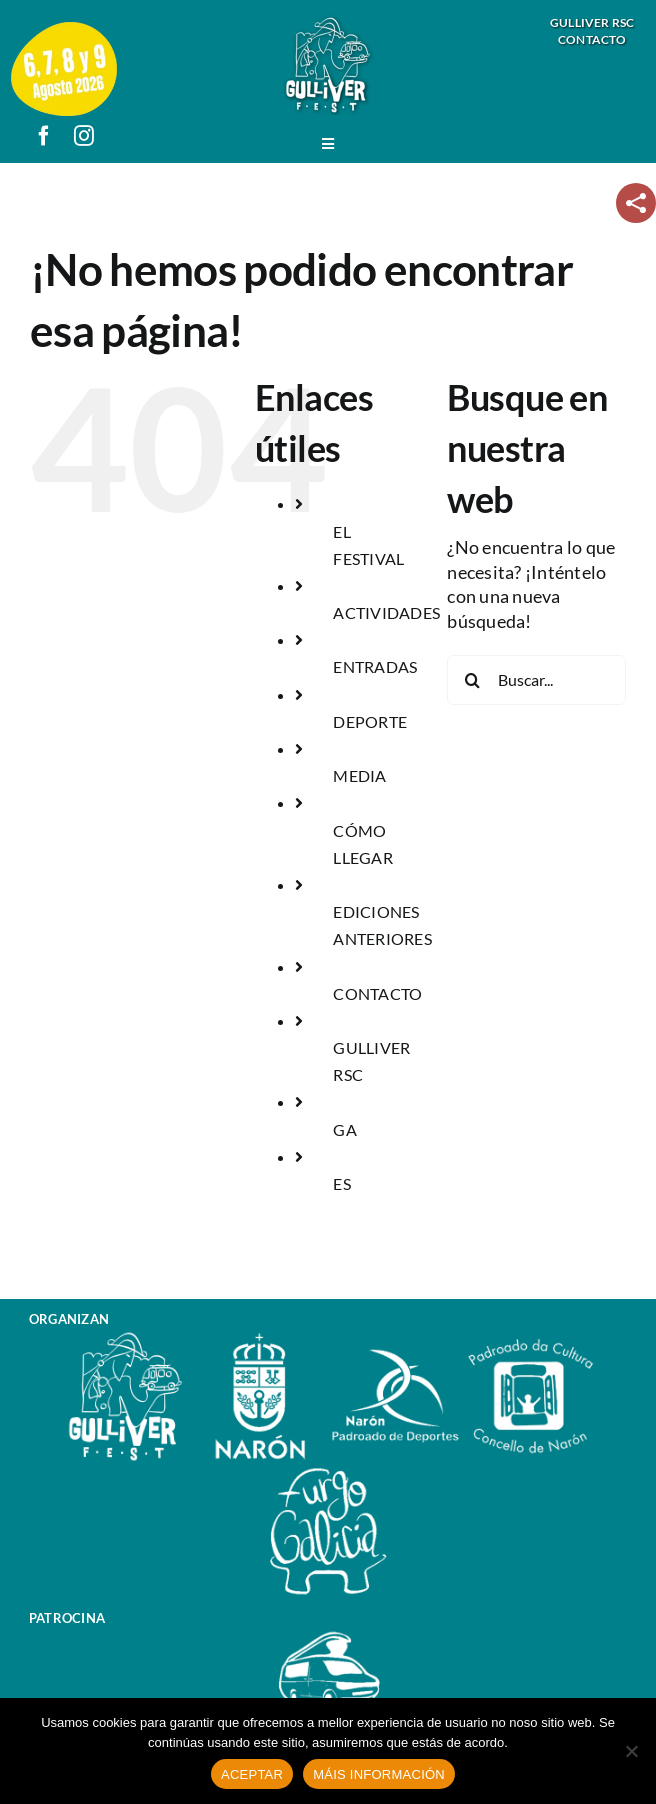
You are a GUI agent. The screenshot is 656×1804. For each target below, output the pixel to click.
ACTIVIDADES (386, 612)
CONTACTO (377, 993)
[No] (631, 1751)
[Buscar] (472, 680)
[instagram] (84, 136)
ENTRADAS (375, 666)
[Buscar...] (536, 680)
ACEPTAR (252, 1774)
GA (345, 1129)
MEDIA (359, 775)
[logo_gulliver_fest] (328, 23)
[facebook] (44, 136)
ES (342, 1183)
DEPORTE (370, 721)
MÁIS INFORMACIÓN (379, 1774)
